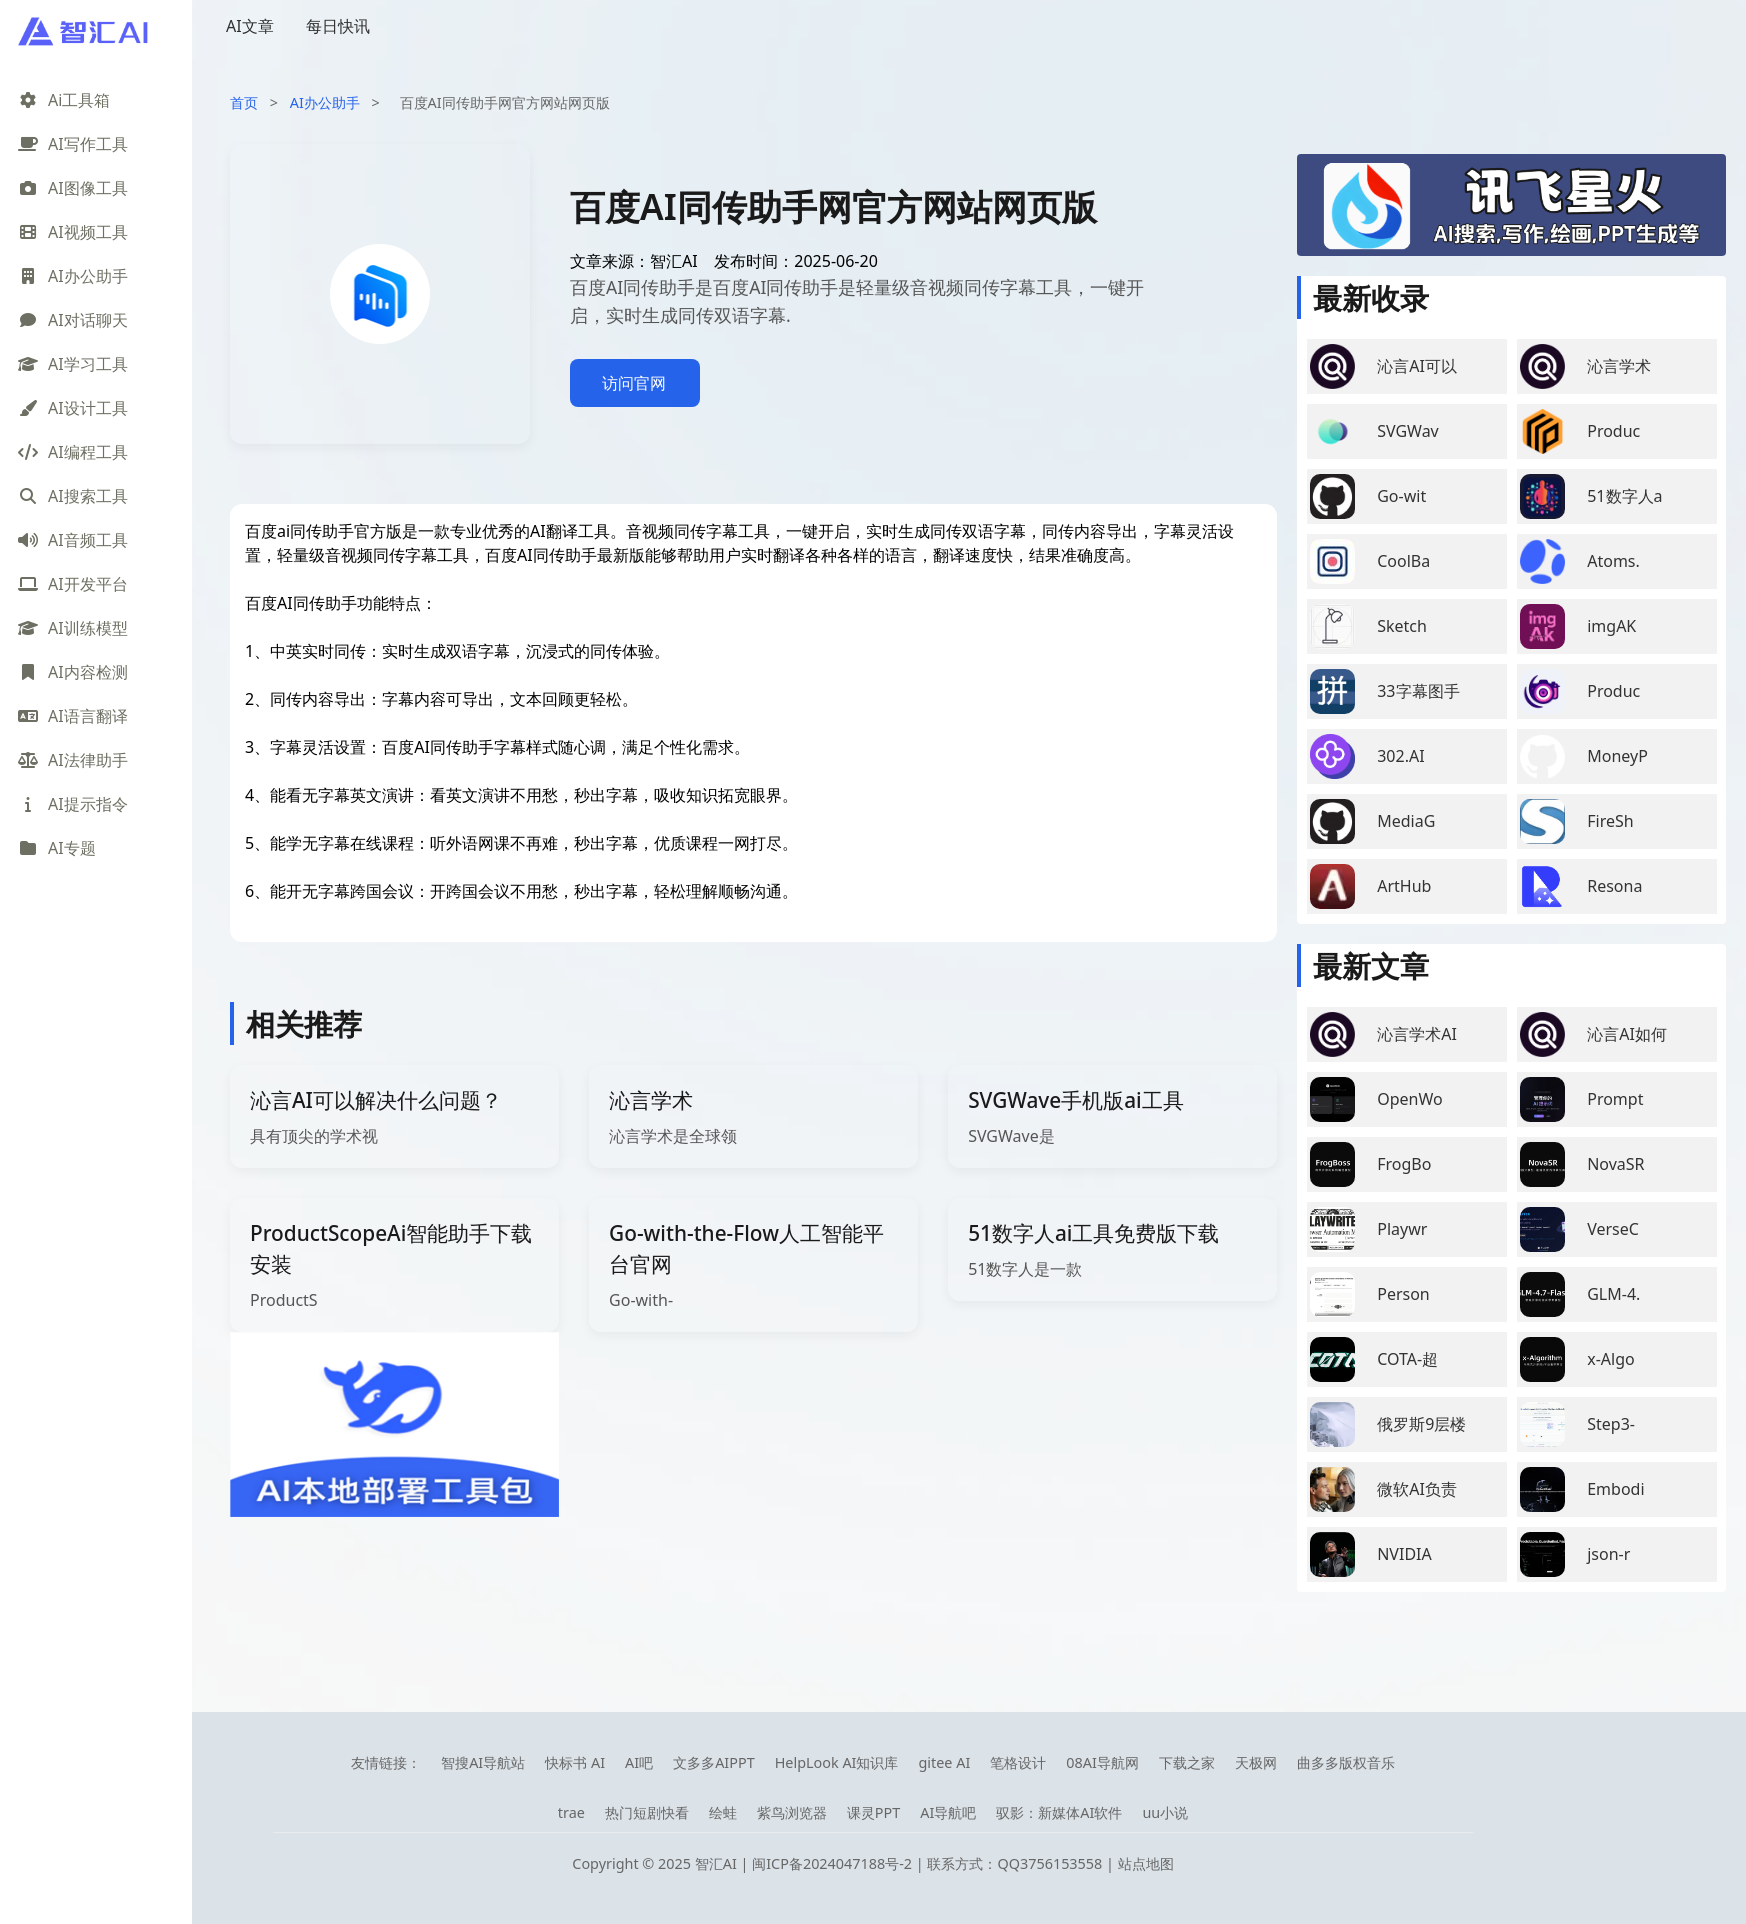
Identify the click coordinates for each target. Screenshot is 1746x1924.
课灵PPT (873, 1812)
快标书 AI (575, 1762)
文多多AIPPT (714, 1762)
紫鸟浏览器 (792, 1812)
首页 (244, 102)
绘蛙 (723, 1812)
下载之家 (1187, 1762)
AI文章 (250, 26)
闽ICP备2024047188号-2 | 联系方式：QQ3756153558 (929, 1863)
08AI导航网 (1102, 1762)
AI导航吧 (948, 1812)
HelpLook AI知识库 (837, 1762)
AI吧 (639, 1762)
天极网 (1256, 1762)
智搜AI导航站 (483, 1762)
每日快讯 (338, 26)
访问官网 (634, 383)
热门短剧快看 (647, 1812)
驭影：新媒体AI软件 (1059, 1812)
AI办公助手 (325, 102)
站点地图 (1146, 1863)
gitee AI (944, 1762)
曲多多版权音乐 (1346, 1762)
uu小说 (1165, 1812)
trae (571, 1812)
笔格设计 (1018, 1762)
